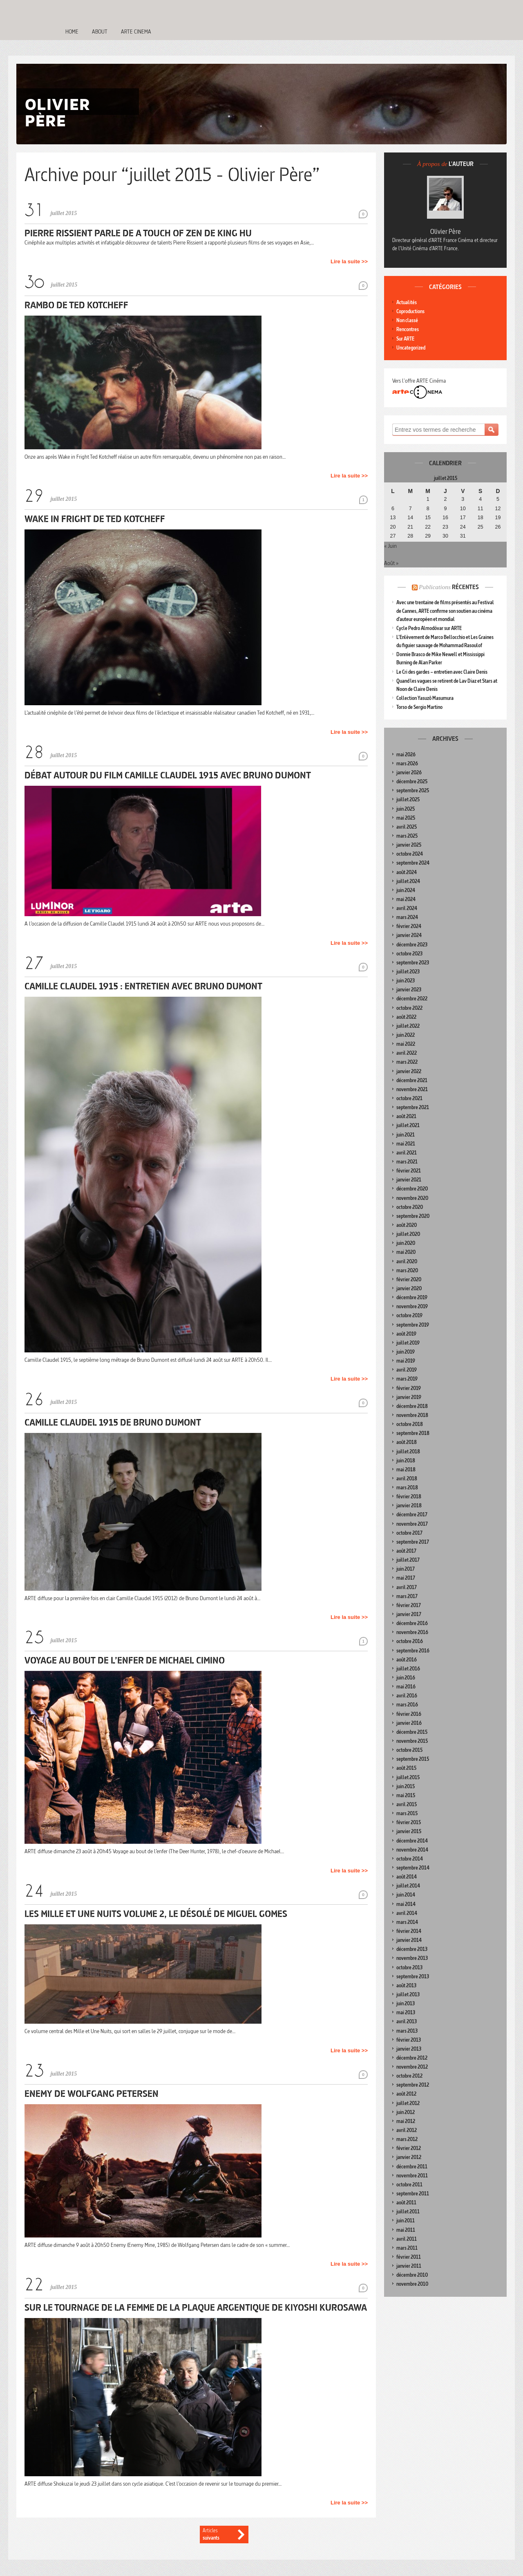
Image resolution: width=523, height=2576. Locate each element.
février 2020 (408, 1279)
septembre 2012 (412, 2084)
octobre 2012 (409, 2075)
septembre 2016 (412, 1650)
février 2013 (408, 2039)
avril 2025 (406, 826)
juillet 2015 (408, 1777)
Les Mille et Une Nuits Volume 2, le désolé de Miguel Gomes (156, 1913)
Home (71, 31)
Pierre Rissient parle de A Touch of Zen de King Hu (138, 232)
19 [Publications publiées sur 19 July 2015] (498, 517)
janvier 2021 (408, 1179)
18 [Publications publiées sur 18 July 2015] (480, 517)
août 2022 (406, 1016)
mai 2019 (405, 1360)
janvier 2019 (408, 1397)
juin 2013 (405, 2003)
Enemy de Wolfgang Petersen (92, 2093)
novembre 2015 (412, 1741)
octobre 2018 (409, 1424)
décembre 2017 (411, 1514)
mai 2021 (405, 1143)
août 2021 (406, 1116)
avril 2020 (406, 1261)
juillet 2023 (408, 971)
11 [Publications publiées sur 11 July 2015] (480, 508)
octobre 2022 (409, 1007)
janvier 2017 (408, 1614)
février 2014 (408, 1931)
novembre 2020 (412, 1198)
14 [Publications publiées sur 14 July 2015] (410, 517)
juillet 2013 (408, 1994)
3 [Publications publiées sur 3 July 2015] (462, 499)
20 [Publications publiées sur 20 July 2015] (393, 527)
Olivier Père (445, 231)
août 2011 (406, 2202)
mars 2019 (407, 1378)
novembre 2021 (412, 1089)
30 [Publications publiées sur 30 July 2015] (445, 536)
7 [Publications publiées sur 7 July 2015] (410, 508)
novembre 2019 (412, 1306)
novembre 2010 (412, 2283)
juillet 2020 (408, 1234)
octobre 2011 (409, 2184)
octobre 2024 (409, 853)
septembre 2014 (412, 1867)
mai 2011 (405, 2229)
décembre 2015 (411, 1732)
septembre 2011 (412, 2193)
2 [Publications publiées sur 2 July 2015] (445, 499)
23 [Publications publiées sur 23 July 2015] (445, 527)
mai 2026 (406, 754)
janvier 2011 (408, 2265)
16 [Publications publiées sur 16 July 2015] (445, 517)
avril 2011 (406, 2238)
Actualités (406, 302)
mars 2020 (407, 1270)
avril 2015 (406, 1804)
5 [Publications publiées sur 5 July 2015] (497, 499)
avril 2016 (406, 1695)
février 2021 (408, 1170)
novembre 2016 (412, 1632)
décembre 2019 (411, 1297)
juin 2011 (405, 2220)
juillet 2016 (408, 1668)
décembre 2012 (411, 2057)
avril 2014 (406, 1913)
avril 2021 (406, 1152)
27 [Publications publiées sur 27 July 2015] (393, 536)
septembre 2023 (412, 962)
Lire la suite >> (349, 261)
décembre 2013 (411, 1949)
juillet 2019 (408, 1342)
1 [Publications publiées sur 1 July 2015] (428, 499)
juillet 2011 (408, 2211)
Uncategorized (410, 347)
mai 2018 (406, 1469)
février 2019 (408, 1388)
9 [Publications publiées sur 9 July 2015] (445, 508)
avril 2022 (406, 1052)
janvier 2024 (409, 935)
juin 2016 (405, 1677)
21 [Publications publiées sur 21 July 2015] (410, 527)
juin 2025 (405, 808)
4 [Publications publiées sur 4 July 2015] (480, 499)
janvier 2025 (408, 844)
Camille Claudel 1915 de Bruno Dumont (113, 1422)
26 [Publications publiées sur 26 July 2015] (498, 527)
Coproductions (410, 311)
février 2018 (408, 1496)
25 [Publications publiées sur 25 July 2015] (480, 527)
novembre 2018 (412, 1415)
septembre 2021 (412, 1107)
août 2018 (406, 1442)
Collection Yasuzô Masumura (425, 698)
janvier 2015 (408, 1831)
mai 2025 (405, 817)
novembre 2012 (412, 2066)
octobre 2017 (409, 1532)
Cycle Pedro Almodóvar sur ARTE (429, 628)
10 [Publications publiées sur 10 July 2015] (463, 508)
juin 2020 (405, 1243)
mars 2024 (407, 917)
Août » (391, 563)
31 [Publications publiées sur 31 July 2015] (463, 536)
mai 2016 (406, 1686)
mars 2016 (407, 1704)
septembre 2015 (412, 1758)
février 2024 (408, 926)
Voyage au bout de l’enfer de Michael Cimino (125, 1660)
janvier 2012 (408, 2157)
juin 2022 (405, 1034)
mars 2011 (407, 2247)
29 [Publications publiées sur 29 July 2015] (428, 536)
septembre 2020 (412, 1216)
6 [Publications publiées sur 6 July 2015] (392, 508)
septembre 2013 (412, 1976)
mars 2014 (407, 1922)
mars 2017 (407, 1596)
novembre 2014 (412, 1849)
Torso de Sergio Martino (419, 707)
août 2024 (406, 872)
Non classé (407, 320)
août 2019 (406, 1333)
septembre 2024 (412, 862)
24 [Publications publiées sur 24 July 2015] (463, 527)
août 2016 (406, 1659)
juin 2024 (405, 890)
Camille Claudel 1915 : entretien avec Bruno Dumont (143, 986)
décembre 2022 (411, 998)
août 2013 (406, 1985)
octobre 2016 (409, 1641)
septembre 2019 (412, 1324)
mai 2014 (406, 1904)
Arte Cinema (136, 31)
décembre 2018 (412, 1406)
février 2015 (408, 1822)
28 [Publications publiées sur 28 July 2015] (410, 536)
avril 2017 (406, 1587)
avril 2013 (406, 2021)
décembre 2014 (412, 1840)
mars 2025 (407, 835)
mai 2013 (405, 2012)
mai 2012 (405, 2121)
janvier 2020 (409, 1288)
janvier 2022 (408, 1071)
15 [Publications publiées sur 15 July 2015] (428, 517)
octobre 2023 (409, 953)
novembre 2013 (412, 1958)
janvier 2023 (408, 989)
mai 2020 (406, 1252)
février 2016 (408, 1714)
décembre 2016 (412, 1623)
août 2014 (406, 1876)
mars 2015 (407, 1813)
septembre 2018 (412, 1433)
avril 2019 (406, 1369)
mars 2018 (407, 1487)
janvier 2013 (408, 2048)
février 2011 (408, 2256)
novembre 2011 (412, 2175)
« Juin (390, 545)
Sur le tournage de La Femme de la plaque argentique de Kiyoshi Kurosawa (196, 2307)
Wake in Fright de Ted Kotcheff (95, 518)
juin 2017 (405, 1568)
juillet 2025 (408, 799)
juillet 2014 (408, 1885)
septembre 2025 (412, 790)
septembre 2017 (412, 1541)
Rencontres (407, 329)
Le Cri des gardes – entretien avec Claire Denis (441, 671)
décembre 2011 (411, 2166)
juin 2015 (405, 1786)
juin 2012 (405, 2112)
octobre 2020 (409, 1207)
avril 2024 (406, 908)
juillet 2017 (408, 1559)
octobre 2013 (409, 1967)
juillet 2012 (408, 2103)
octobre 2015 (409, 1749)
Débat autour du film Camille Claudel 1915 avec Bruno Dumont (168, 775)
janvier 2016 (409, 1723)
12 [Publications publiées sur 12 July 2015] (498, 508)
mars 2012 (407, 2139)
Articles (218, 2534)
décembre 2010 (412, 2274)
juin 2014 (405, 1894)
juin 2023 (405, 980)
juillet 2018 (408, 1451)
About (99, 31)
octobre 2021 (409, 1098)
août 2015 (406, 1767)
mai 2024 (406, 899)
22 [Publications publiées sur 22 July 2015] (428, 527)
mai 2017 (405, 1577)
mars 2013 (407, 2030)
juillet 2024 (408, 881)
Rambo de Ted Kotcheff (76, 304)
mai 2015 (405, 1795)
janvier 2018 (409, 1505)
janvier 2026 (409, 772)
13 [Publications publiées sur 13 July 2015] (393, 517)
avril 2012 (406, 2130)
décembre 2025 (411, 781)
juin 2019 (405, 1351)
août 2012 (406, 2093)
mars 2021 (407, 1161)
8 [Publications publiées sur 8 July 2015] (428, 508)
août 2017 (406, 1550)
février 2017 (408, 1605)
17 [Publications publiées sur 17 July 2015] (463, 517)
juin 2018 (405, 1460)
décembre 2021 (411, 1080)
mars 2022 (407, 1061)
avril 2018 (406, 1478)
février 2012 (408, 2148)
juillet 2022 (408, 1025)
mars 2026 (407, 763)
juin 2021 (405, 1134)
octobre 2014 (409, 1858)
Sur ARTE (405, 338)
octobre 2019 (409, 1315)
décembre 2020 (412, 1188)
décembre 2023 (411, 944)
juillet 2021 (408, 1125)
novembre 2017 (412, 1523)
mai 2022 (405, 1043)
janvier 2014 (409, 1940)
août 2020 (406, 1225)
